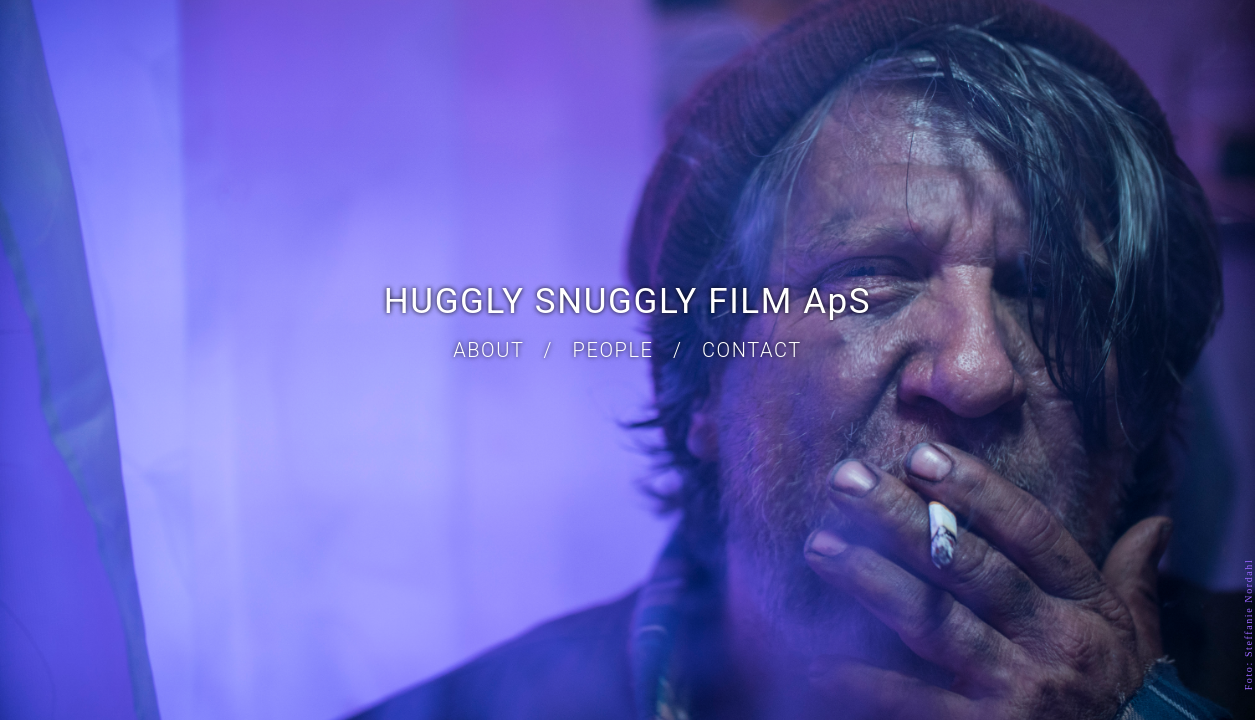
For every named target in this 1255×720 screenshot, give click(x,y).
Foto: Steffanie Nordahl (1249, 625)
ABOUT (488, 350)
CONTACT (752, 350)
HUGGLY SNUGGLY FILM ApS (627, 301)
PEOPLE (613, 350)
